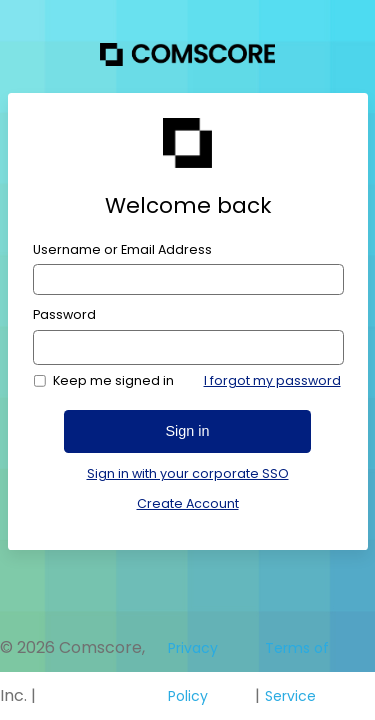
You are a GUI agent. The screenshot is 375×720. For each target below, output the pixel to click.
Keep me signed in (113, 381)
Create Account (188, 503)
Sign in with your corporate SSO (188, 474)
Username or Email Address (122, 250)
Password (64, 315)
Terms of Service (297, 672)
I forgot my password (272, 381)
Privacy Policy (193, 672)
